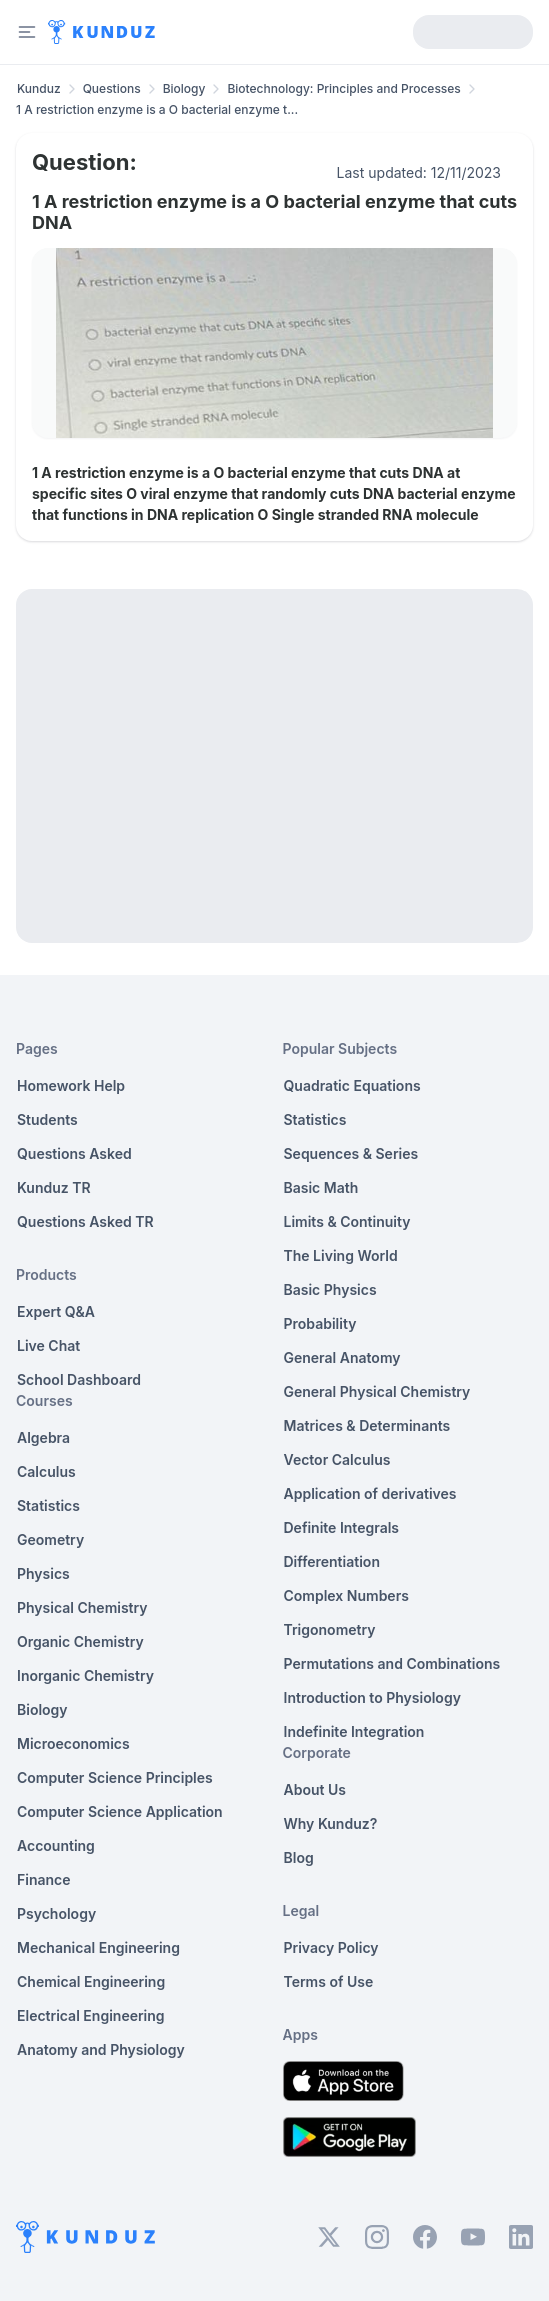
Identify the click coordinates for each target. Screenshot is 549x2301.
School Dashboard (79, 1379)
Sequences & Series (351, 1153)
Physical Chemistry (82, 1607)
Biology (184, 88)
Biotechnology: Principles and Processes (343, 88)
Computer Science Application (120, 1811)
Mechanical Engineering (98, 1947)
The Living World (341, 1255)
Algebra (43, 1437)
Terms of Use (329, 1981)
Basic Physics (330, 1289)
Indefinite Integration (354, 1731)
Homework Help (71, 1085)
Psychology (56, 1913)
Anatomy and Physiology (101, 2049)
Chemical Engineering (91, 1981)
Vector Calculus (337, 1459)
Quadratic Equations (352, 1085)
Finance (44, 1879)
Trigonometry (330, 1629)
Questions (112, 88)
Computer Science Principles (115, 1777)
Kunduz (39, 88)
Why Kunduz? (331, 1823)
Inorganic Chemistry (85, 1675)
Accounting (56, 1845)
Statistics (48, 1505)
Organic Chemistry (80, 1641)
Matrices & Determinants (367, 1425)
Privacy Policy (331, 1947)
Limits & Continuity (347, 1221)
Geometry (50, 1539)
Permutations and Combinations (392, 1663)
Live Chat (48, 1345)
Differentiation (332, 1561)
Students (47, 1119)
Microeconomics (73, 1743)
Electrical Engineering (91, 2015)
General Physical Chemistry (377, 1391)
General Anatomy (342, 1357)
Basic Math (321, 1187)
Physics (43, 1573)
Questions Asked (74, 1153)
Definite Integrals (342, 1527)
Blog (299, 1857)
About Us (315, 1789)
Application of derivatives (370, 1493)
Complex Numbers (346, 1595)
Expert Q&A (56, 1311)
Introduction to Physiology (372, 1697)
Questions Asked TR (85, 1221)
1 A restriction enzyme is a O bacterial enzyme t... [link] (157, 109)
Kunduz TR (54, 1187)
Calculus (46, 1471)
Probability (320, 1323)
